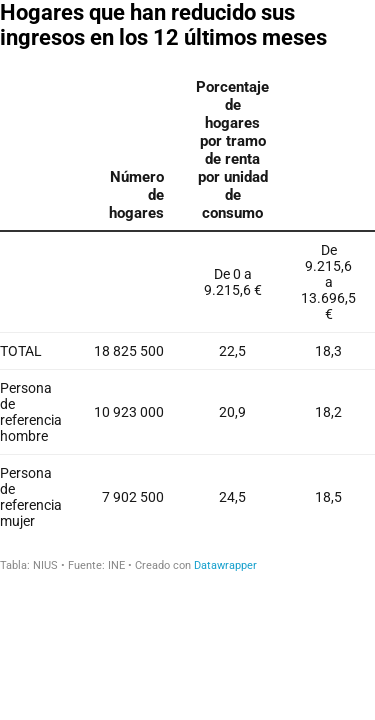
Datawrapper (225, 565)
